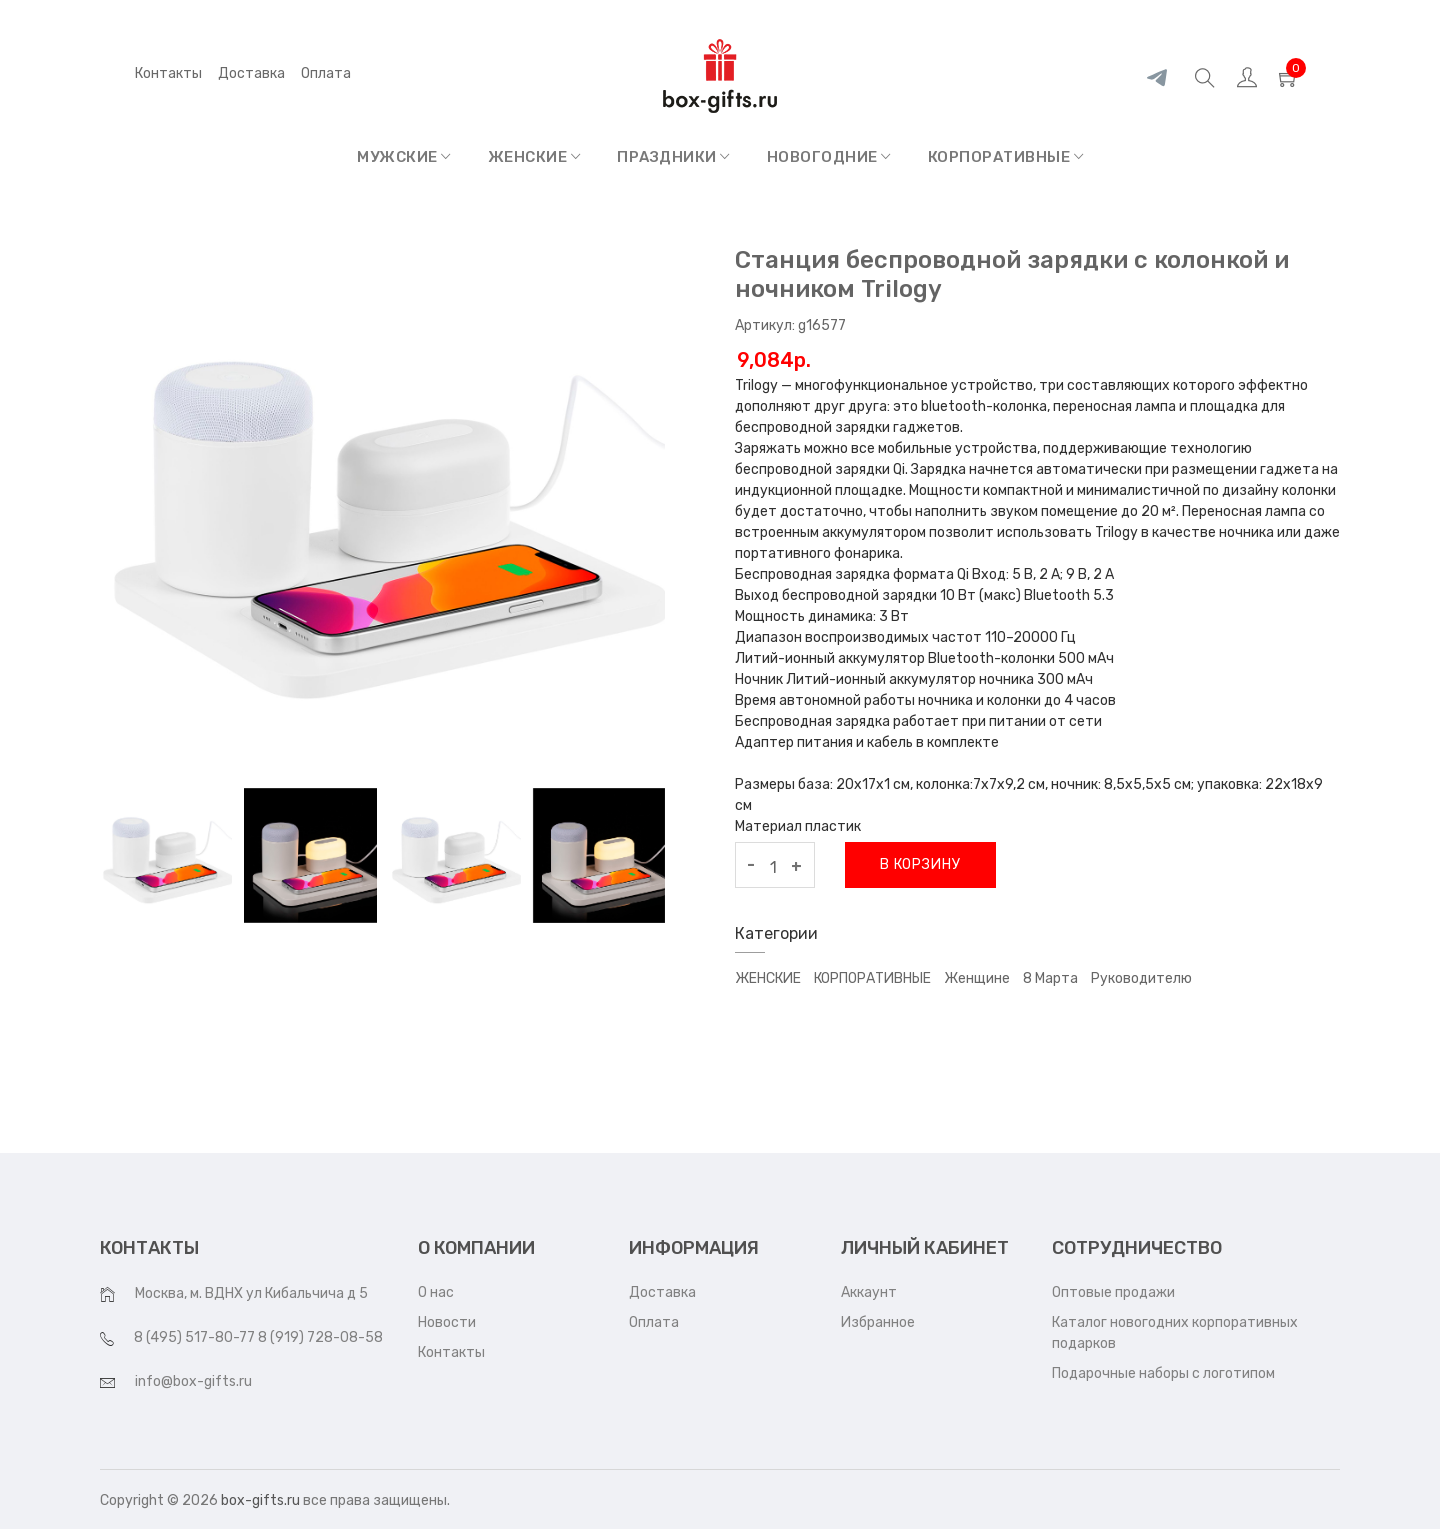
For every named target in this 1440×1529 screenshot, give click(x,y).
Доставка (251, 73)
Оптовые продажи (1113, 1292)
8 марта (1050, 978)
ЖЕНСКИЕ (534, 157)
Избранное (878, 1322)
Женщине (977, 978)
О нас (436, 1292)
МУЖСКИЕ (404, 157)
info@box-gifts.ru (193, 1381)
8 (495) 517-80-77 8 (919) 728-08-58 (258, 1337)
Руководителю (1141, 978)
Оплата (654, 1322)
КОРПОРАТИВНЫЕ (1006, 157)
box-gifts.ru (260, 1500)
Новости (447, 1322)
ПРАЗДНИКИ (673, 157)
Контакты (168, 73)
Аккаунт (869, 1292)
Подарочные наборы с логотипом (1163, 1373)
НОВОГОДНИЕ (829, 157)
